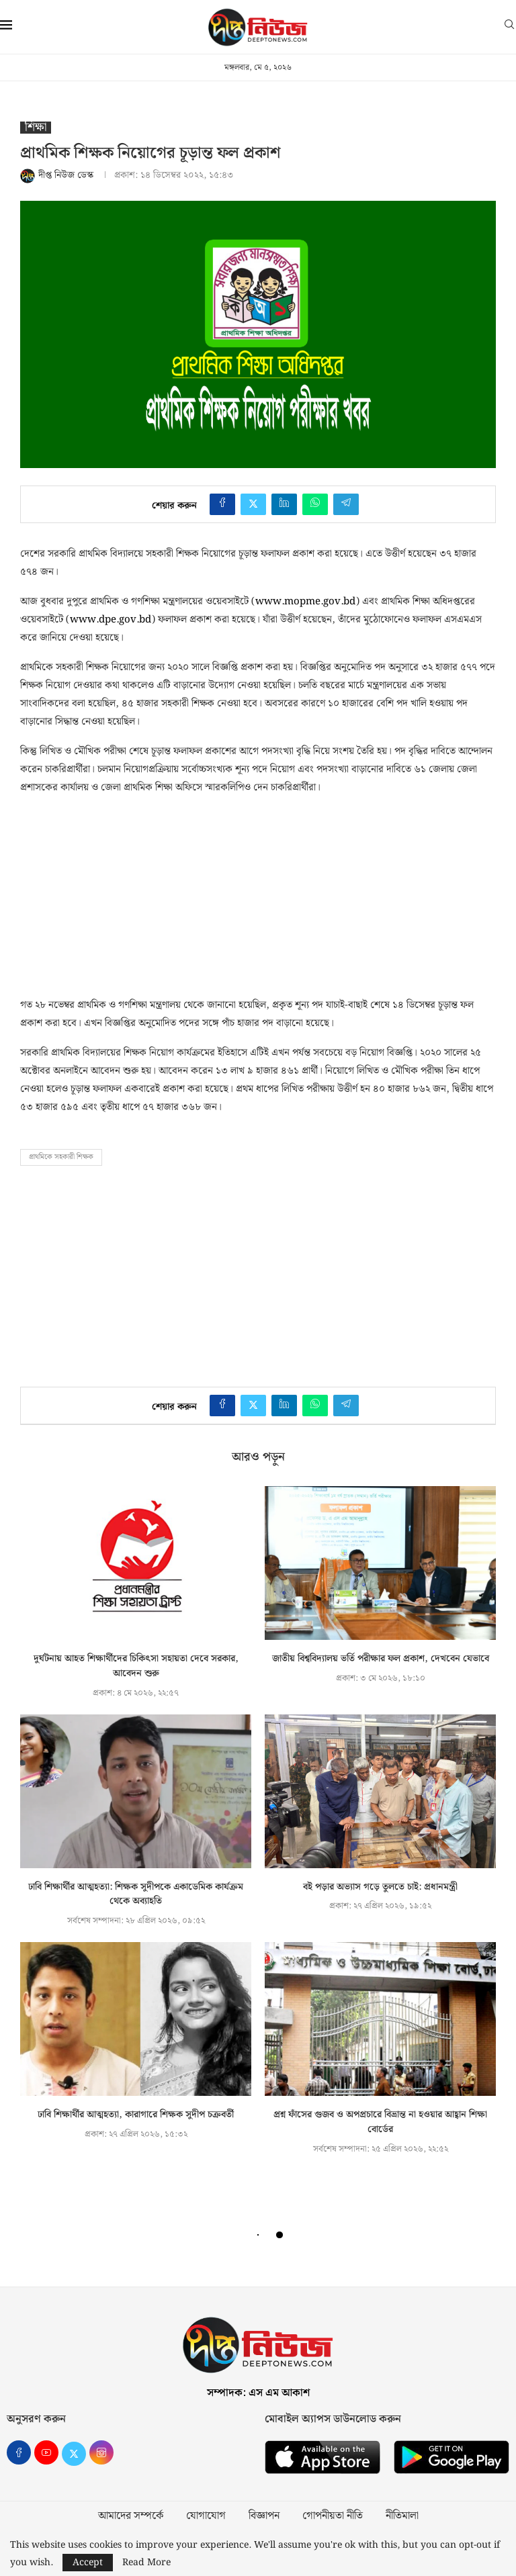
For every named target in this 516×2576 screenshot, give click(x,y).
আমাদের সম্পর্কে (130, 2516)
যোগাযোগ (206, 2516)
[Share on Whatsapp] (315, 504)
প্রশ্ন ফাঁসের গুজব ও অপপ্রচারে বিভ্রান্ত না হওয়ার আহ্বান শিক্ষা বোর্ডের (380, 2122)
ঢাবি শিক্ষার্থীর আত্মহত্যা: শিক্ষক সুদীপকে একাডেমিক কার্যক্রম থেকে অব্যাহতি (135, 1894)
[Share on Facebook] (222, 504)
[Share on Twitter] (253, 504)
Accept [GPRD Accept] (88, 2562)
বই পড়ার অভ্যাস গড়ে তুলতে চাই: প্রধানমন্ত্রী (380, 1887)
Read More (146, 2562)
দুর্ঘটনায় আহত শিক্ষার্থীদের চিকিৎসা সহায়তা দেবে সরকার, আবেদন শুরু (136, 1666)
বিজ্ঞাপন (264, 2516)
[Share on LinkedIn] (284, 504)
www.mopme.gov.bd (305, 602)
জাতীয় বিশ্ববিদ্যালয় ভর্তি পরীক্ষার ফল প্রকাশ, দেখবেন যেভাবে (380, 1658)
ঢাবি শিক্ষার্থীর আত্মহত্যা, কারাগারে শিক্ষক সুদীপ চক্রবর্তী (136, 2114)
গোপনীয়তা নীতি (332, 2516)
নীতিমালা (402, 2516)
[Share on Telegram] (346, 504)
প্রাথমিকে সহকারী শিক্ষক (61, 1157)
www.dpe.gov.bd (110, 620)
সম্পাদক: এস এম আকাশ (258, 2393)
